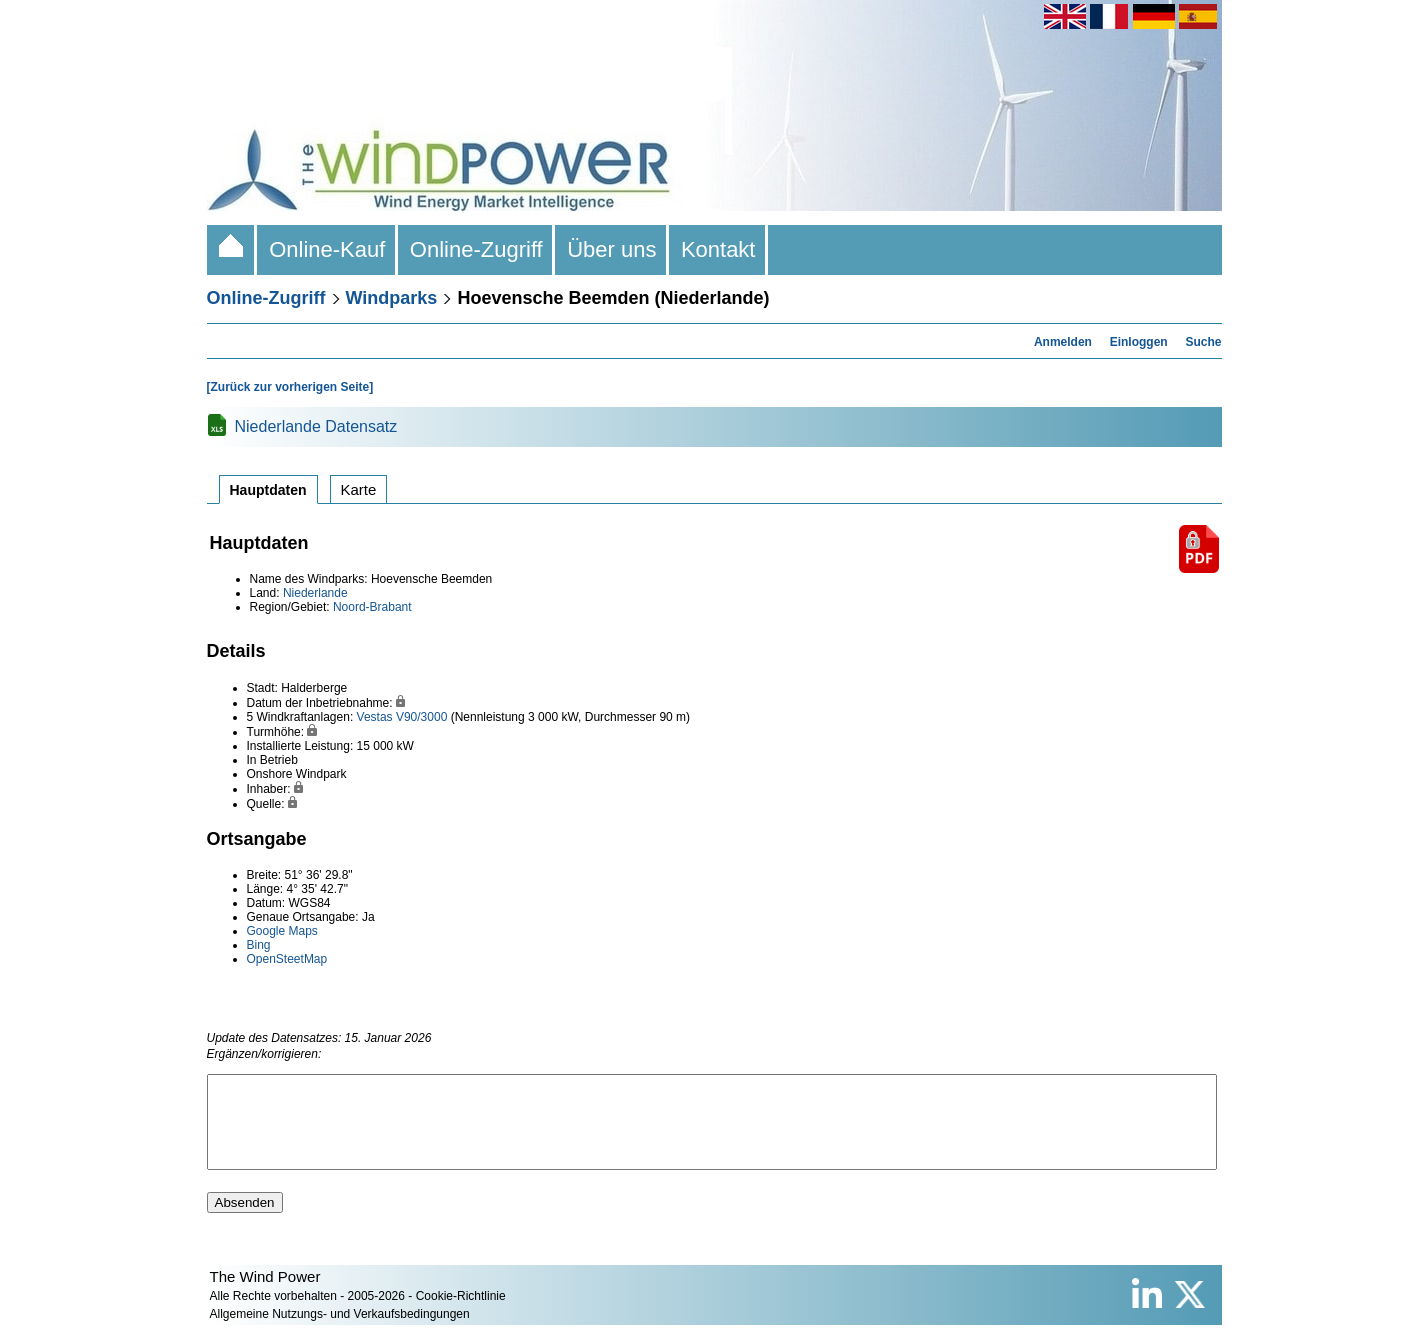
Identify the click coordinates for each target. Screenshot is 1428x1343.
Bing (259, 945)
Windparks (392, 298)
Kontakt (718, 249)
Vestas (375, 717)
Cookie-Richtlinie (461, 1314)
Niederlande (315, 593)
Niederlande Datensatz (316, 426)
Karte (359, 489)
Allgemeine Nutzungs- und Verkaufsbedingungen (340, 1332)
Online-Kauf (327, 249)
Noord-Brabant (372, 607)
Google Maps (282, 931)
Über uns (612, 249)
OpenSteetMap (287, 959)
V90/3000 (421, 717)
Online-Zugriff (476, 249)
